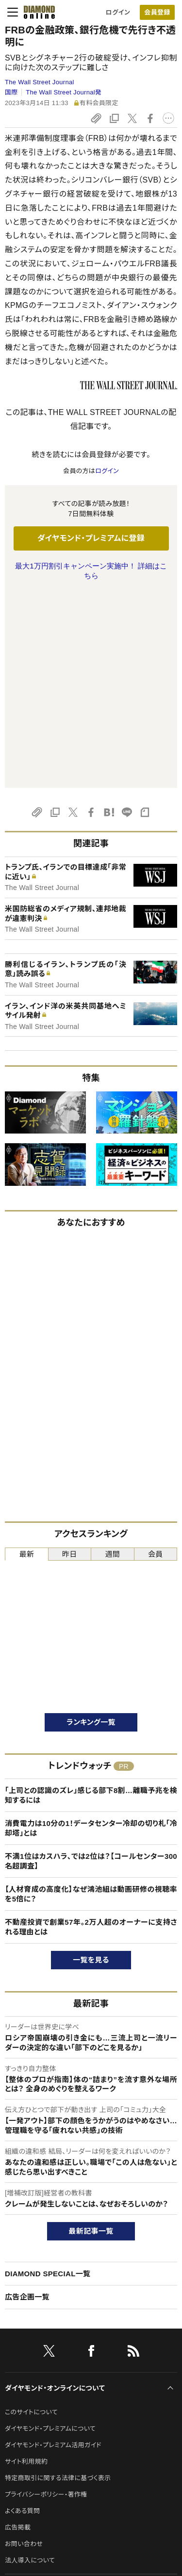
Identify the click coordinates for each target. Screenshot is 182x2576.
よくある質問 (22, 2317)
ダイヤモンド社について (40, 2429)
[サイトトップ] (36, 12)
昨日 (69, 1360)
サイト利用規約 (26, 2267)
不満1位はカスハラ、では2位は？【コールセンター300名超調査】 (91, 1667)
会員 (155, 1360)
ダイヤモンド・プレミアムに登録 (91, 538)
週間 (112, 1360)
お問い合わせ (24, 2350)
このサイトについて (31, 2218)
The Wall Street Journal (39, 82)
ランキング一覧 (91, 1528)
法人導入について (30, 2366)
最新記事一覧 (91, 2037)
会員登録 (157, 12)
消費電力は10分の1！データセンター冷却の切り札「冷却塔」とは (91, 1634)
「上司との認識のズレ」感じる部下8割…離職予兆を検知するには (91, 1601)
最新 (26, 1360)
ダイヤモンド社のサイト (40, 2396)
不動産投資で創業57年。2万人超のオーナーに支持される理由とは (91, 1733)
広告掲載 (18, 2333)
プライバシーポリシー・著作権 (46, 2300)
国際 (11, 92)
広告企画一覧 (27, 2103)
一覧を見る (91, 1766)
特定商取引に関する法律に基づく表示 (58, 2284)
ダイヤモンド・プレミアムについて (50, 2235)
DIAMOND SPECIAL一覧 (47, 2080)
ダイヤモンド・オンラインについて (55, 2194)
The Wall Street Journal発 (63, 92)
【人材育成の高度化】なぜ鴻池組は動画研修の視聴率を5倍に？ (91, 1700)
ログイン (118, 12)
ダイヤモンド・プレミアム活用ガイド (53, 2251)
